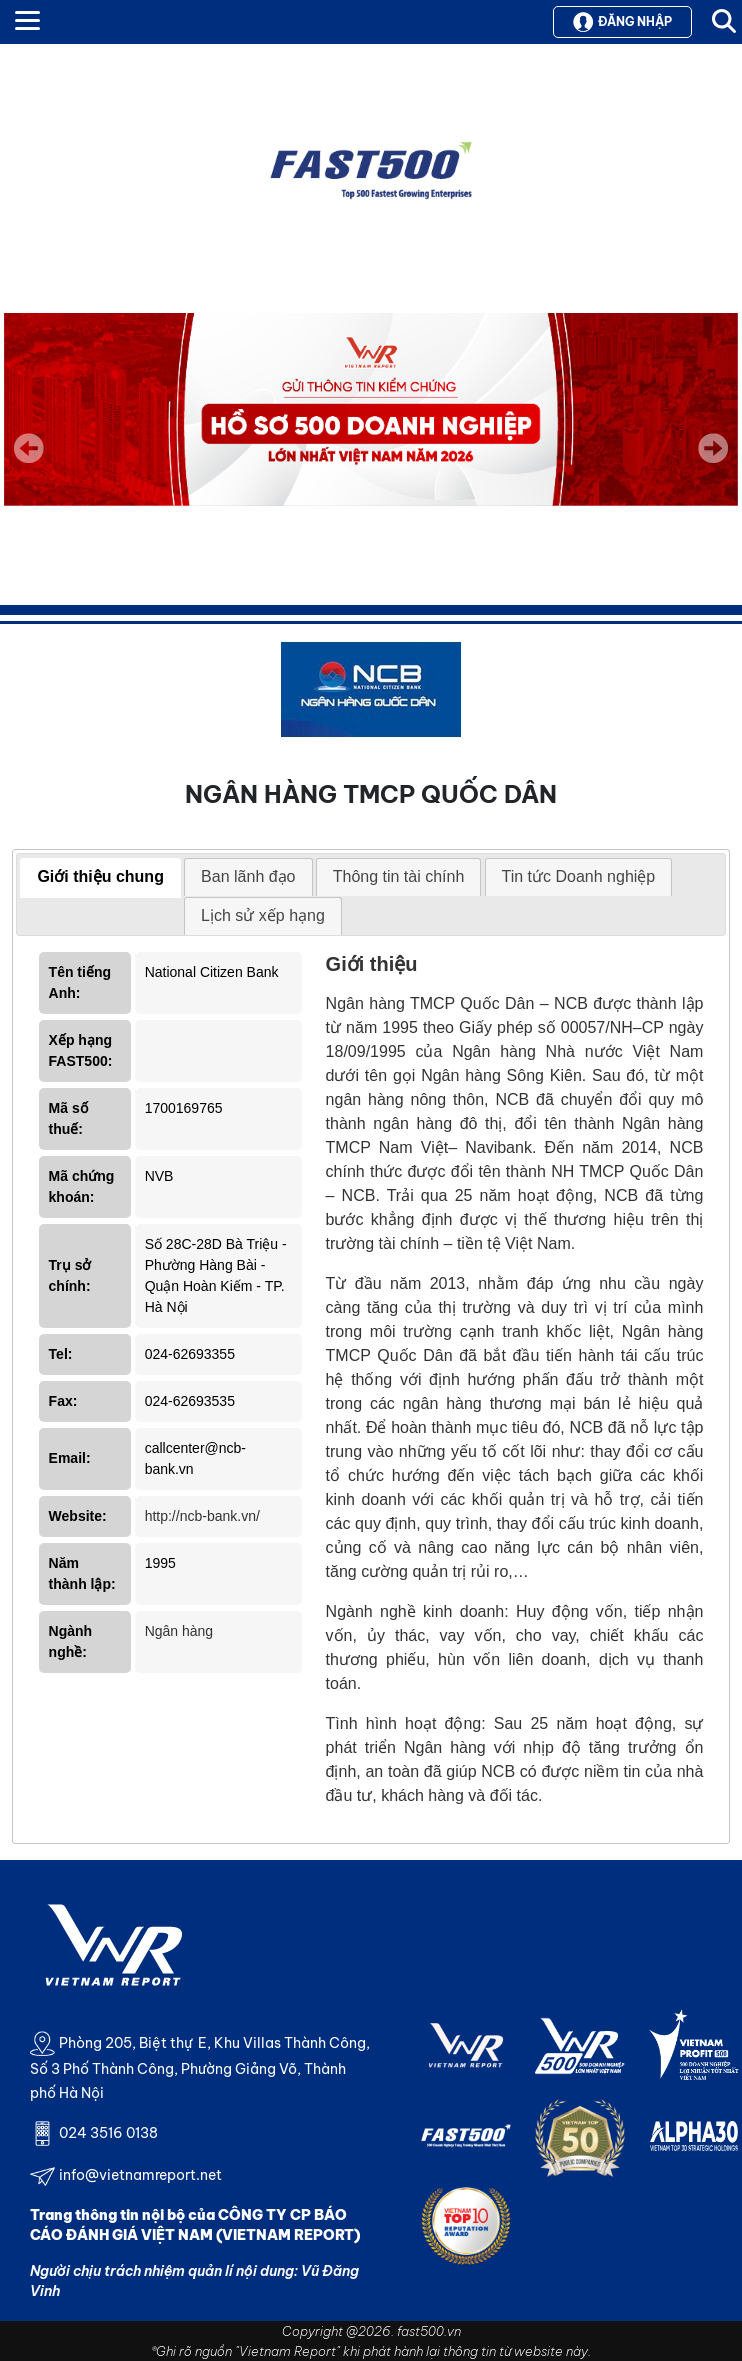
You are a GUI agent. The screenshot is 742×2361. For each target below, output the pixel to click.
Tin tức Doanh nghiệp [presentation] (579, 876)
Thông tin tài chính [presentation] (399, 876)
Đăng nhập (622, 22)
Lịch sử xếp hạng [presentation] (263, 915)
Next (713, 462)
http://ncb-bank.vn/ (202, 1516)
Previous (29, 448)
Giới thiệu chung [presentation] (100, 876)
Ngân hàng (179, 1631)
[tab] (100, 878)
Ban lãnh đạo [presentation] (248, 876)
